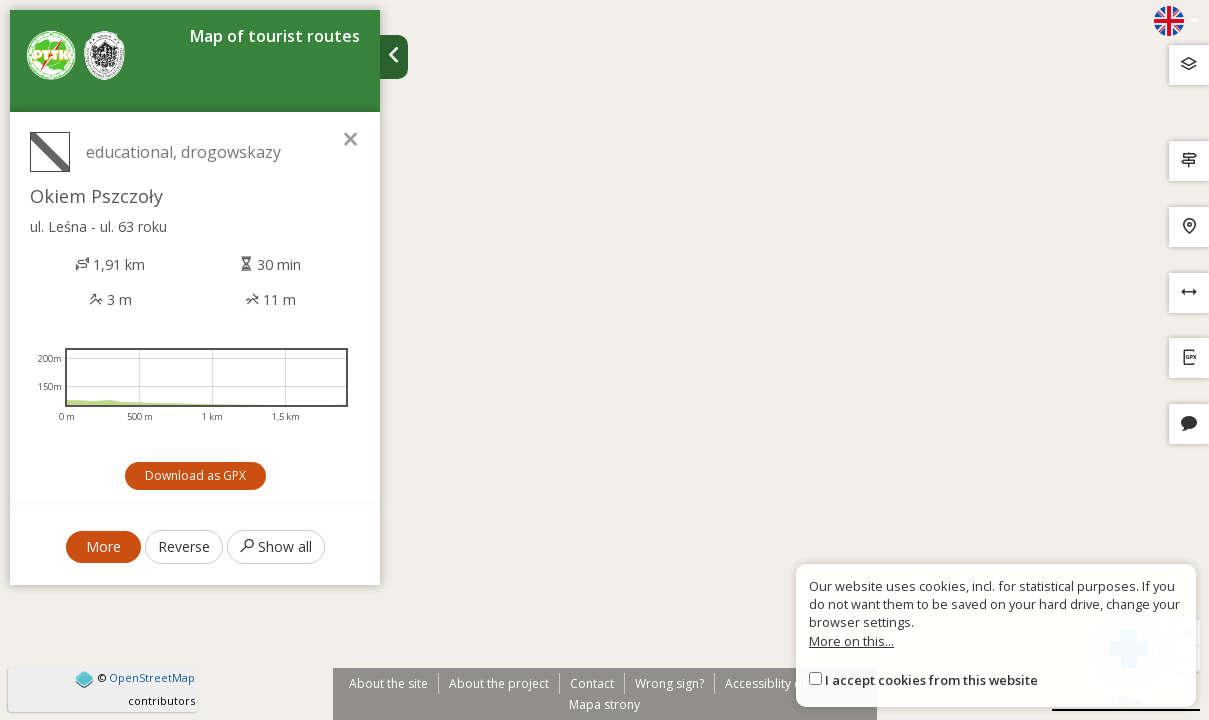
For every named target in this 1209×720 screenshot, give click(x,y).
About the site (388, 683)
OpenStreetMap (152, 677)
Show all (276, 546)
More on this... (851, 641)
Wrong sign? (669, 683)
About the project (499, 683)
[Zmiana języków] (1176, 21)
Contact (592, 683)
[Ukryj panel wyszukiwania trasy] (394, 57)
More (103, 546)
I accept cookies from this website (931, 680)
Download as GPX (195, 475)
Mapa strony (604, 704)
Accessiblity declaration (792, 683)
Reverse (184, 546)
